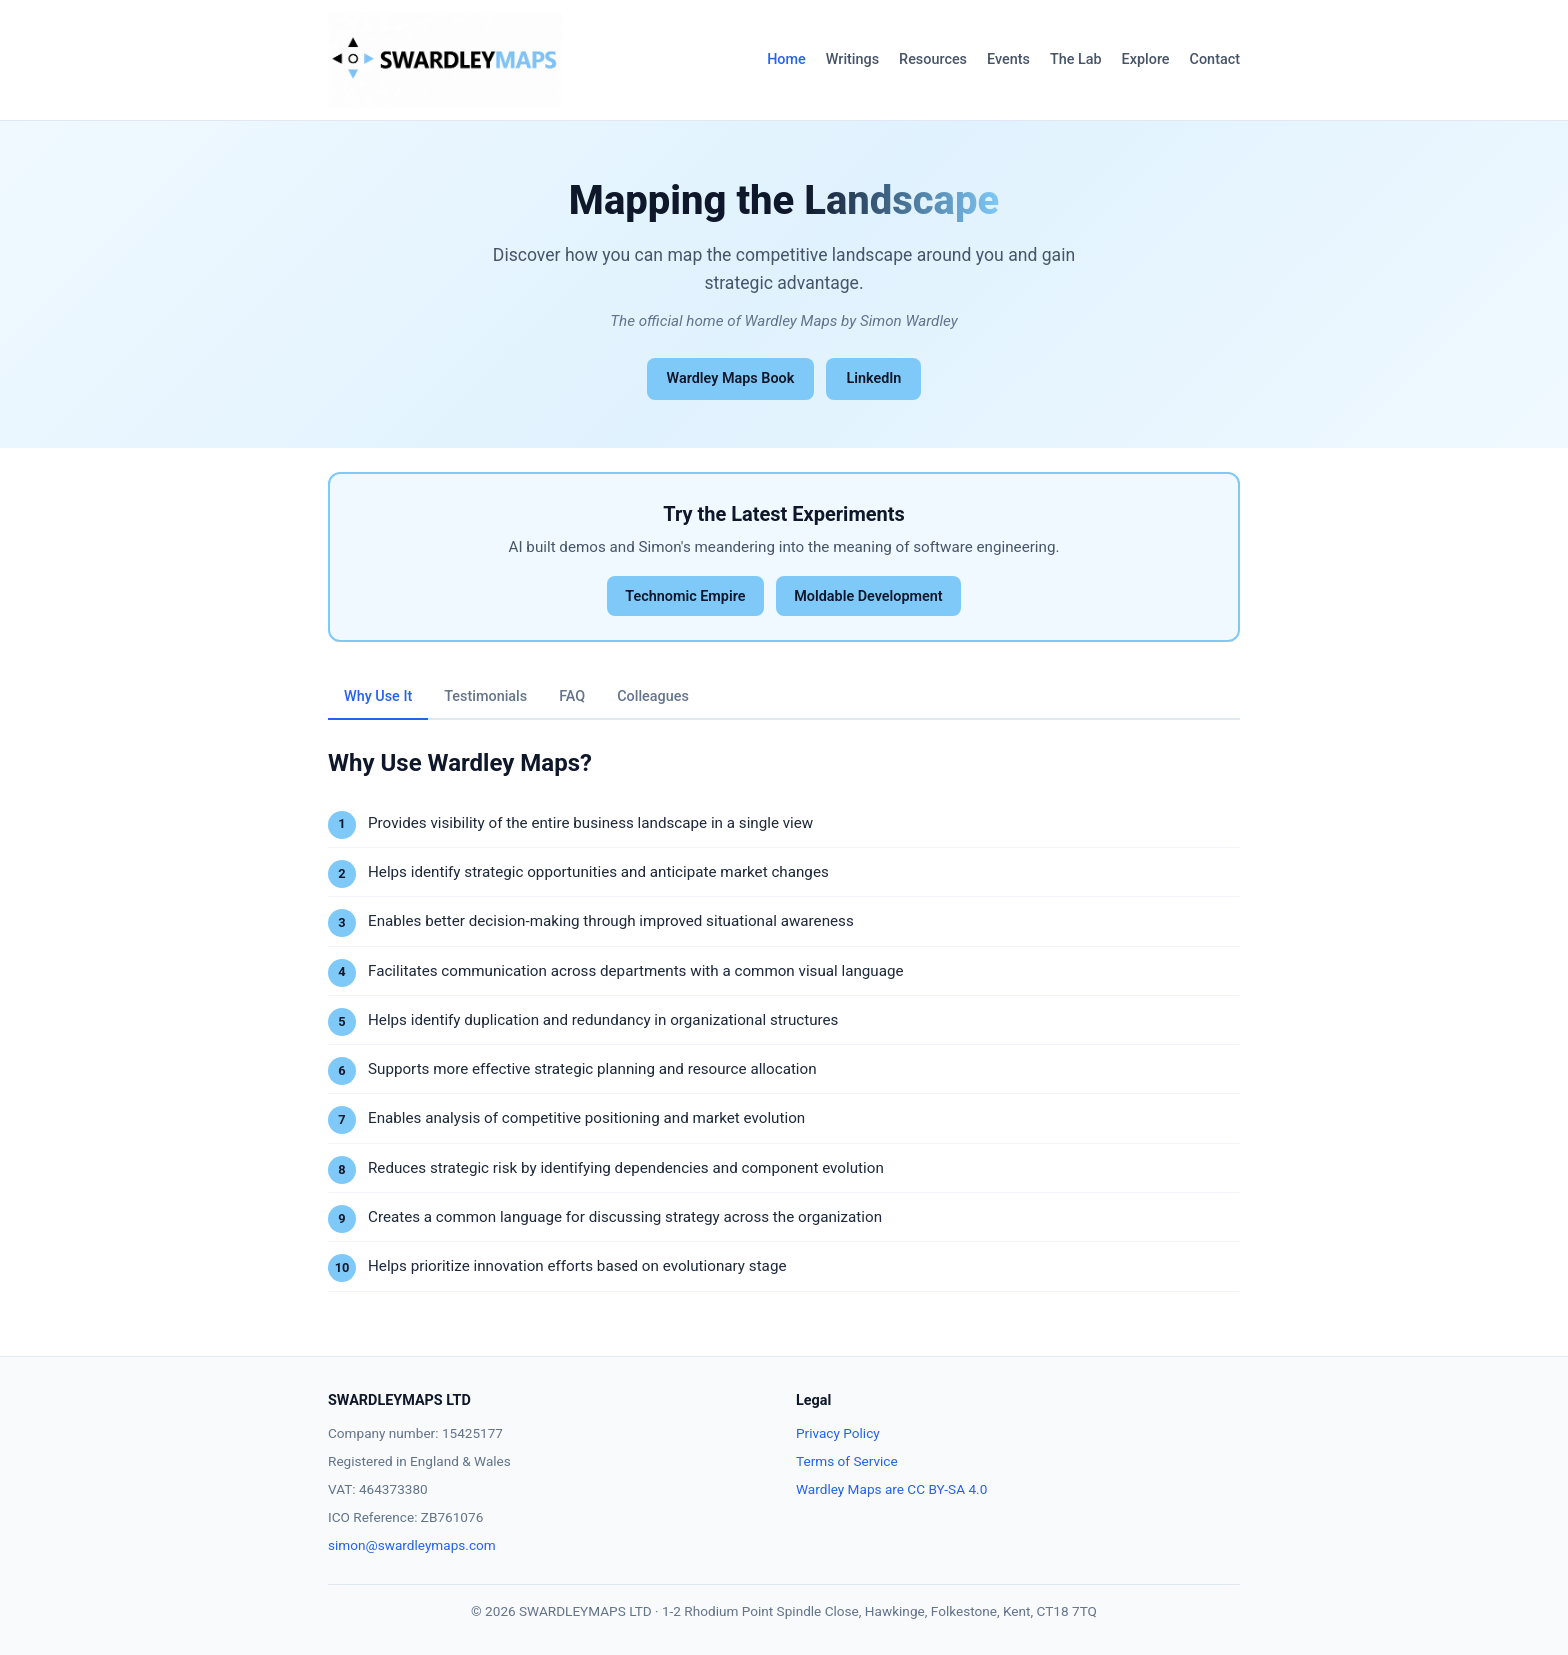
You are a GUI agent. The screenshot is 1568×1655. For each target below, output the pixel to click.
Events (1008, 59)
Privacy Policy (838, 1433)
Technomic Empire (685, 596)
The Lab (1076, 59)
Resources (933, 59)
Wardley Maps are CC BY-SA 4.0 (891, 1489)
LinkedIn (873, 378)
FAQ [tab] (572, 696)
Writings (852, 59)
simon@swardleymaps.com (412, 1545)
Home (786, 59)
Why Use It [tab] (378, 696)
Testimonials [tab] (485, 696)
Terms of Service (847, 1461)
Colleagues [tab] (653, 696)
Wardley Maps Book (731, 378)
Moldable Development (868, 596)
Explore (1146, 59)
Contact (1215, 59)
